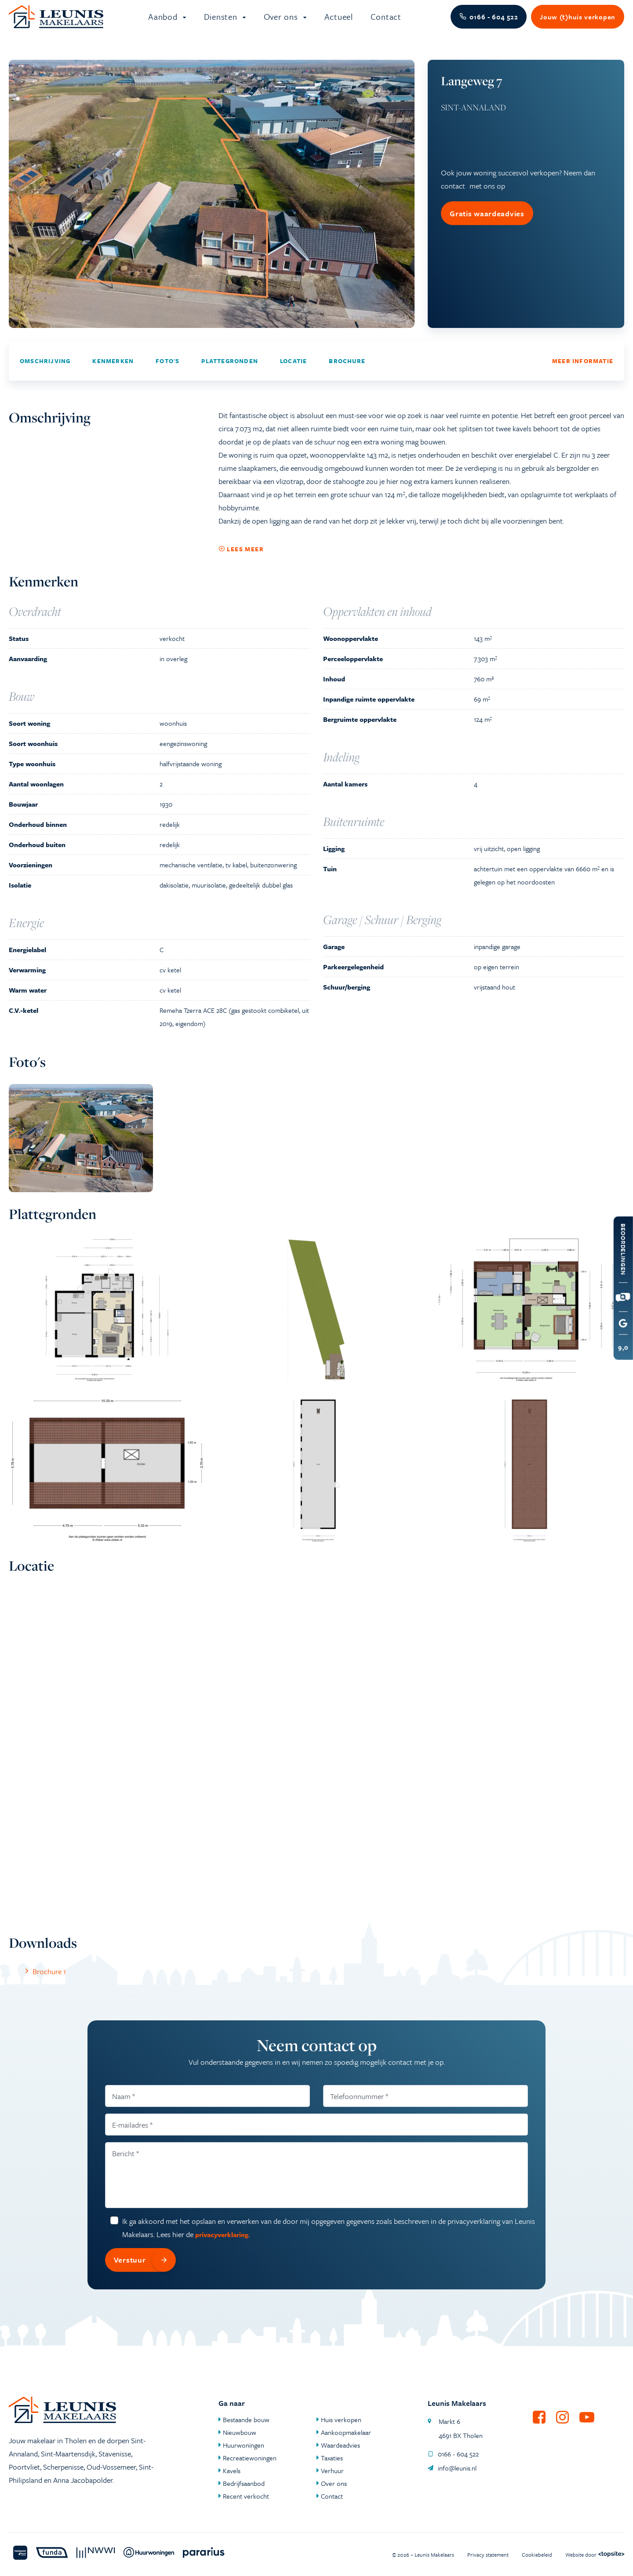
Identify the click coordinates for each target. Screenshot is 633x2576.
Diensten (222, 22)
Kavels (231, 2470)
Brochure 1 (44, 1981)
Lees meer (241, 560)
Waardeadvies (340, 2445)
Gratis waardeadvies (487, 223)
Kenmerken (113, 371)
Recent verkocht (246, 2496)
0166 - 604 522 (453, 2454)
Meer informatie (582, 371)
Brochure (347, 371)
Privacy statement (488, 2554)
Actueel (338, 22)
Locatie (293, 371)
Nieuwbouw (239, 2432)
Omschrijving (45, 371)
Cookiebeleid (537, 2554)
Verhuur (332, 2470)
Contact (386, 22)
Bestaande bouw (246, 2419)
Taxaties (332, 2458)
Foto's (167, 371)
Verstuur (145, 2270)
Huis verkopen (341, 2419)
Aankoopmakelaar (346, 2432)
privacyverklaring (221, 2245)
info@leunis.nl (452, 2468)
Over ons (282, 22)
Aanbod (164, 22)
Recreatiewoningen (249, 2458)
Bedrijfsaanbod (244, 2483)
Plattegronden (229, 371)
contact (453, 196)
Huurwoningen (243, 2445)
